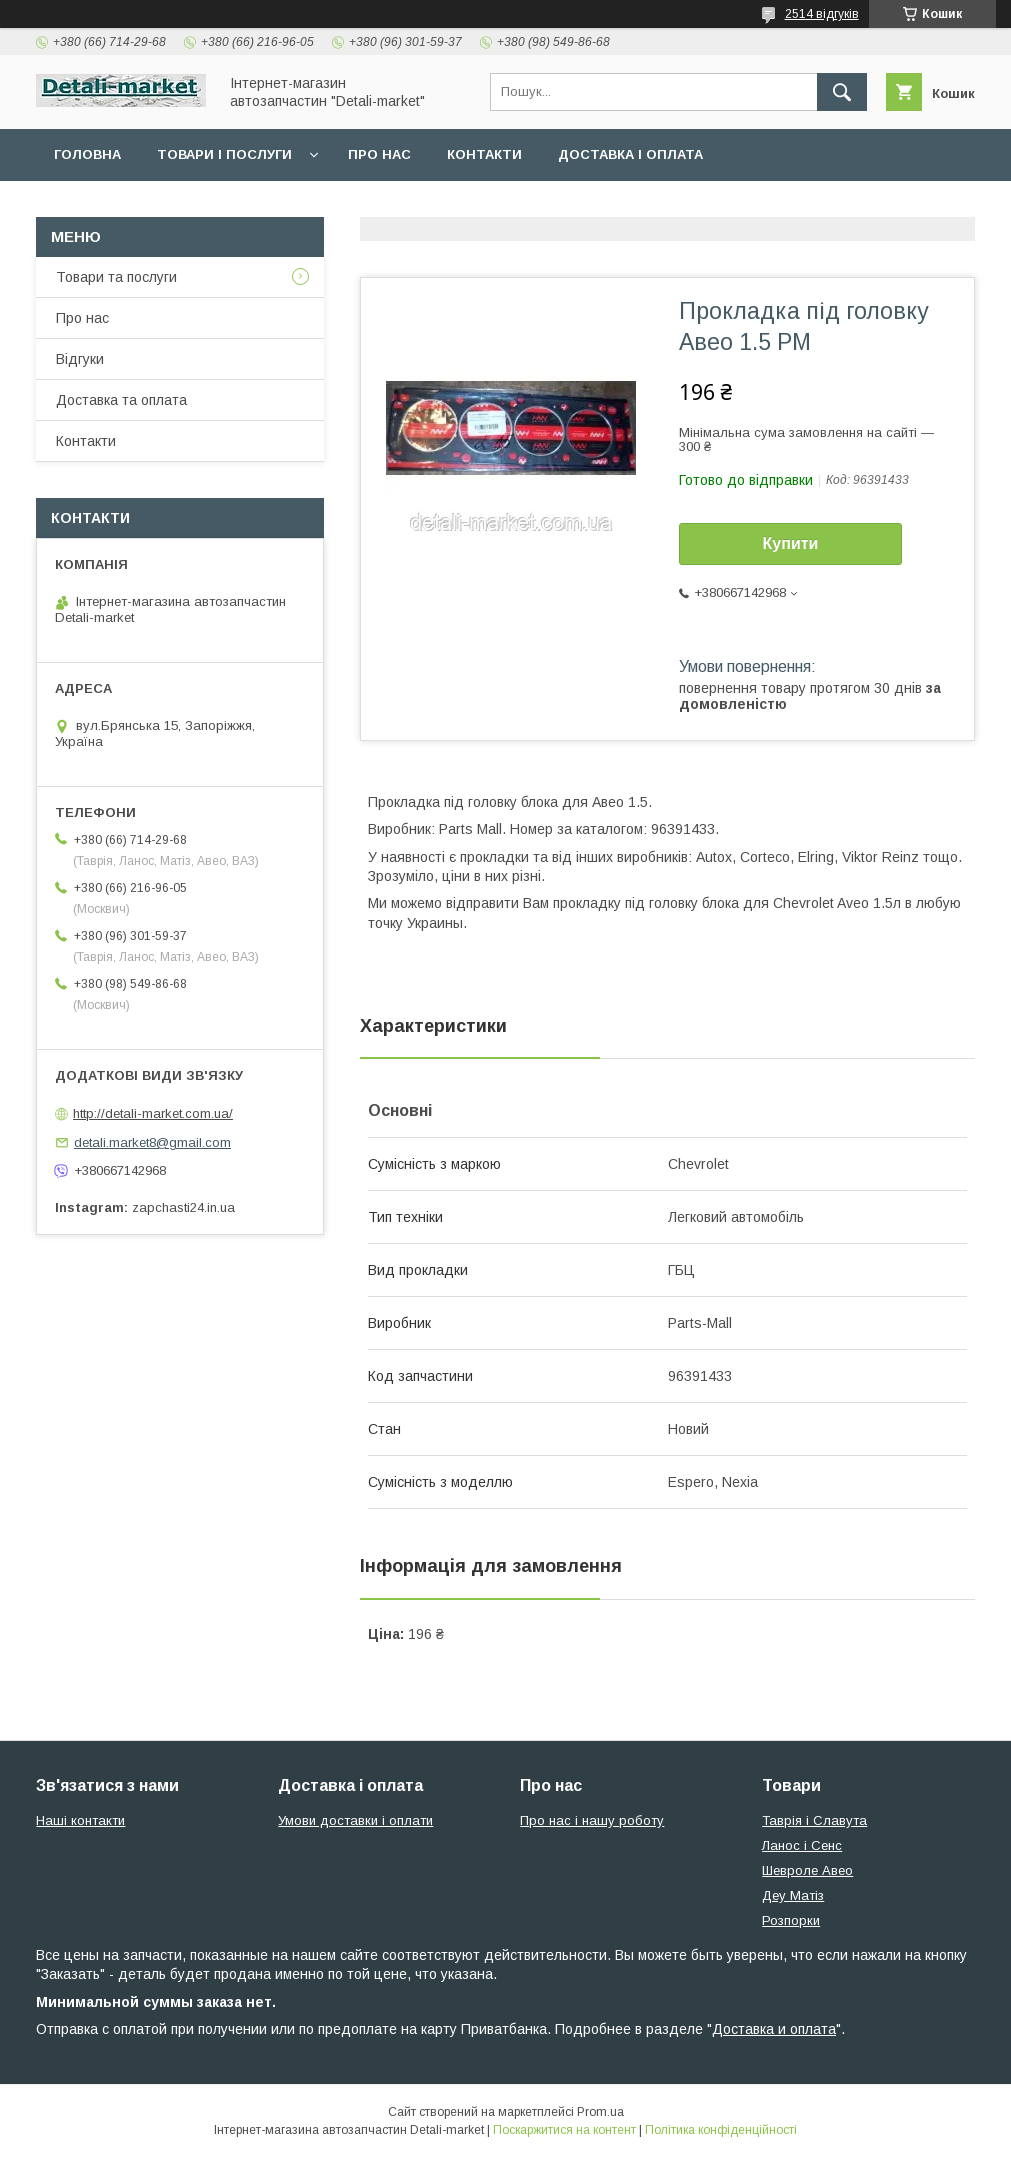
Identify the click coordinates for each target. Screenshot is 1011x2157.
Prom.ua (600, 2112)
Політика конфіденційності (721, 2130)
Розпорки (791, 1920)
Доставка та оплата (121, 400)
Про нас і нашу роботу (592, 1820)
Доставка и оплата (774, 2029)
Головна (87, 154)
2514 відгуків (822, 14)
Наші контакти (80, 1820)
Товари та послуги (116, 277)
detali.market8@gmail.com (152, 1142)
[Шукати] (842, 92)
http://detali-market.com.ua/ (153, 1113)
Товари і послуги (224, 154)
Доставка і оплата (630, 154)
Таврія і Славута (814, 1820)
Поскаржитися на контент (564, 2130)
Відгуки (80, 359)
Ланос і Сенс (802, 1845)
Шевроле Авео (807, 1870)
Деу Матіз (793, 1895)
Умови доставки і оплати (355, 1820)
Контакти (484, 154)
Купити (791, 543)
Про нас (379, 154)
